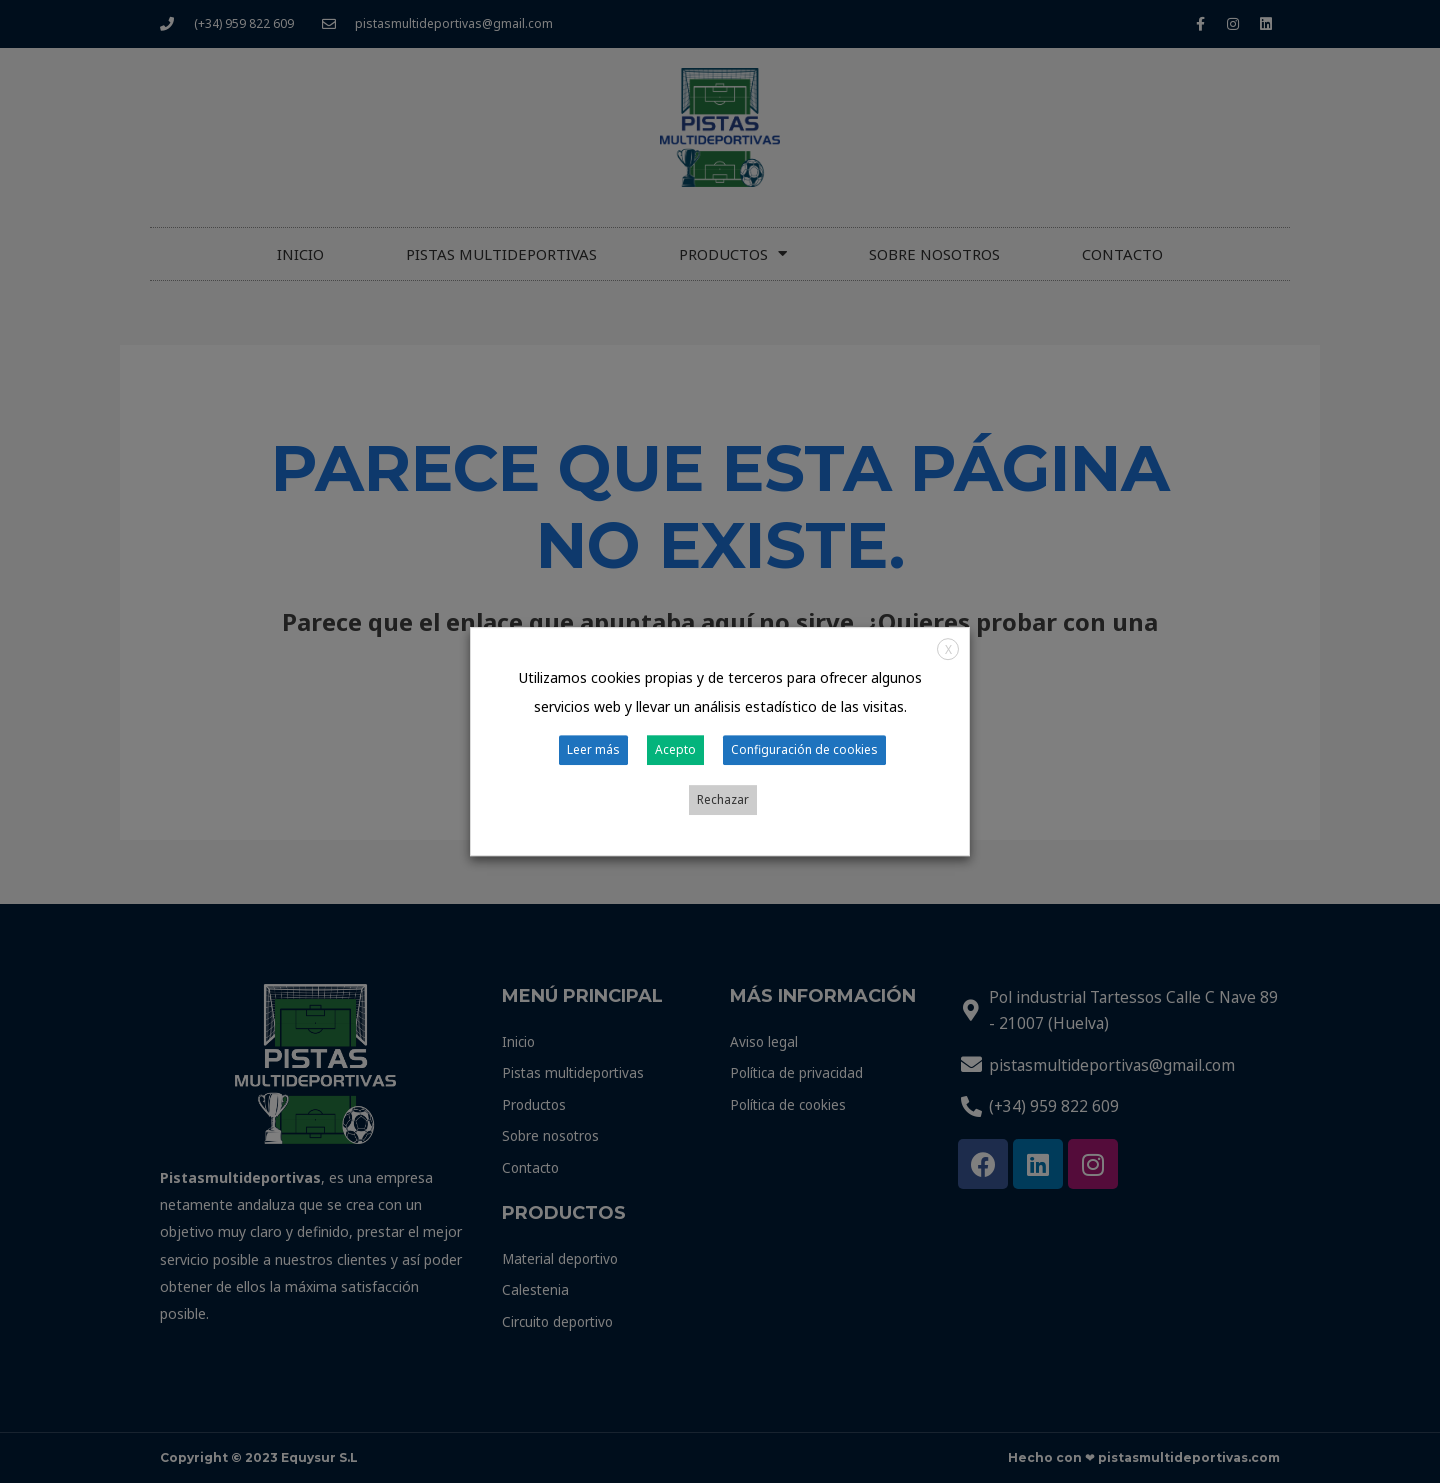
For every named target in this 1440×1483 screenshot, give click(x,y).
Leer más (560, 777)
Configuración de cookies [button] (761, 777)
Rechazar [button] (891, 777)
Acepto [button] (637, 777)
